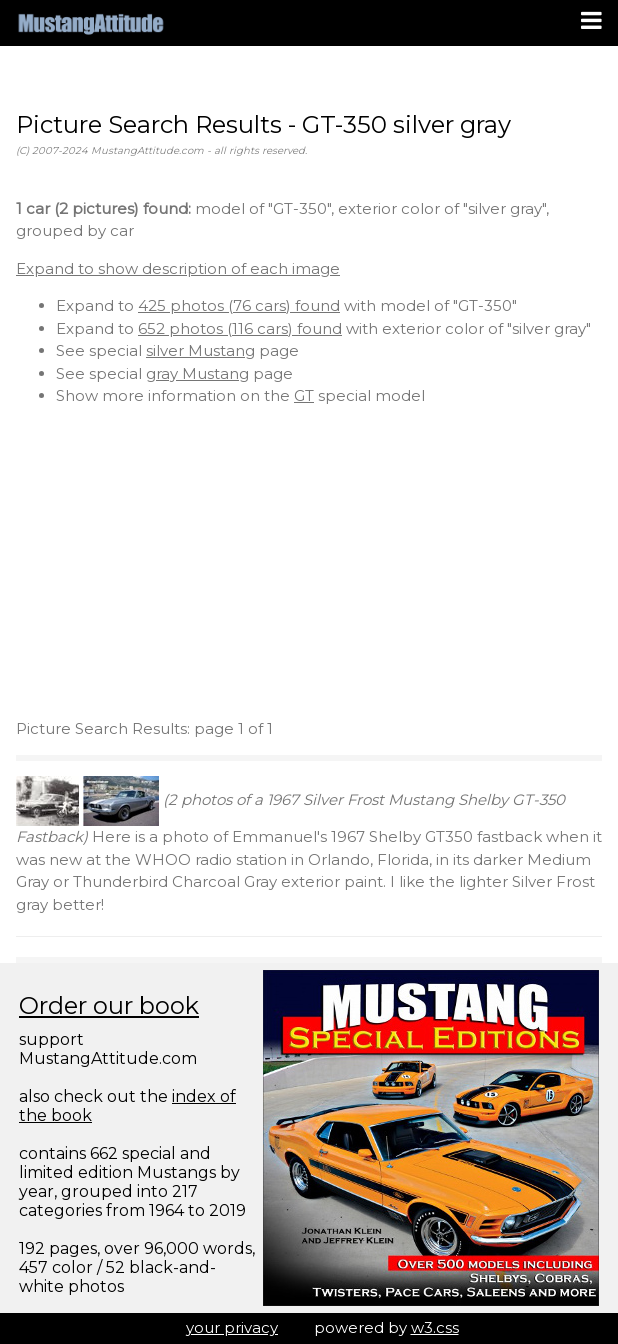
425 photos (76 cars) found (239, 305)
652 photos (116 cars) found (240, 328)
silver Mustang (200, 350)
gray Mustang (197, 373)
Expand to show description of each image (178, 268)
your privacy (232, 1327)
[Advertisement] (309, 563)
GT (304, 395)
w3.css (435, 1327)
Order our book (109, 1005)
